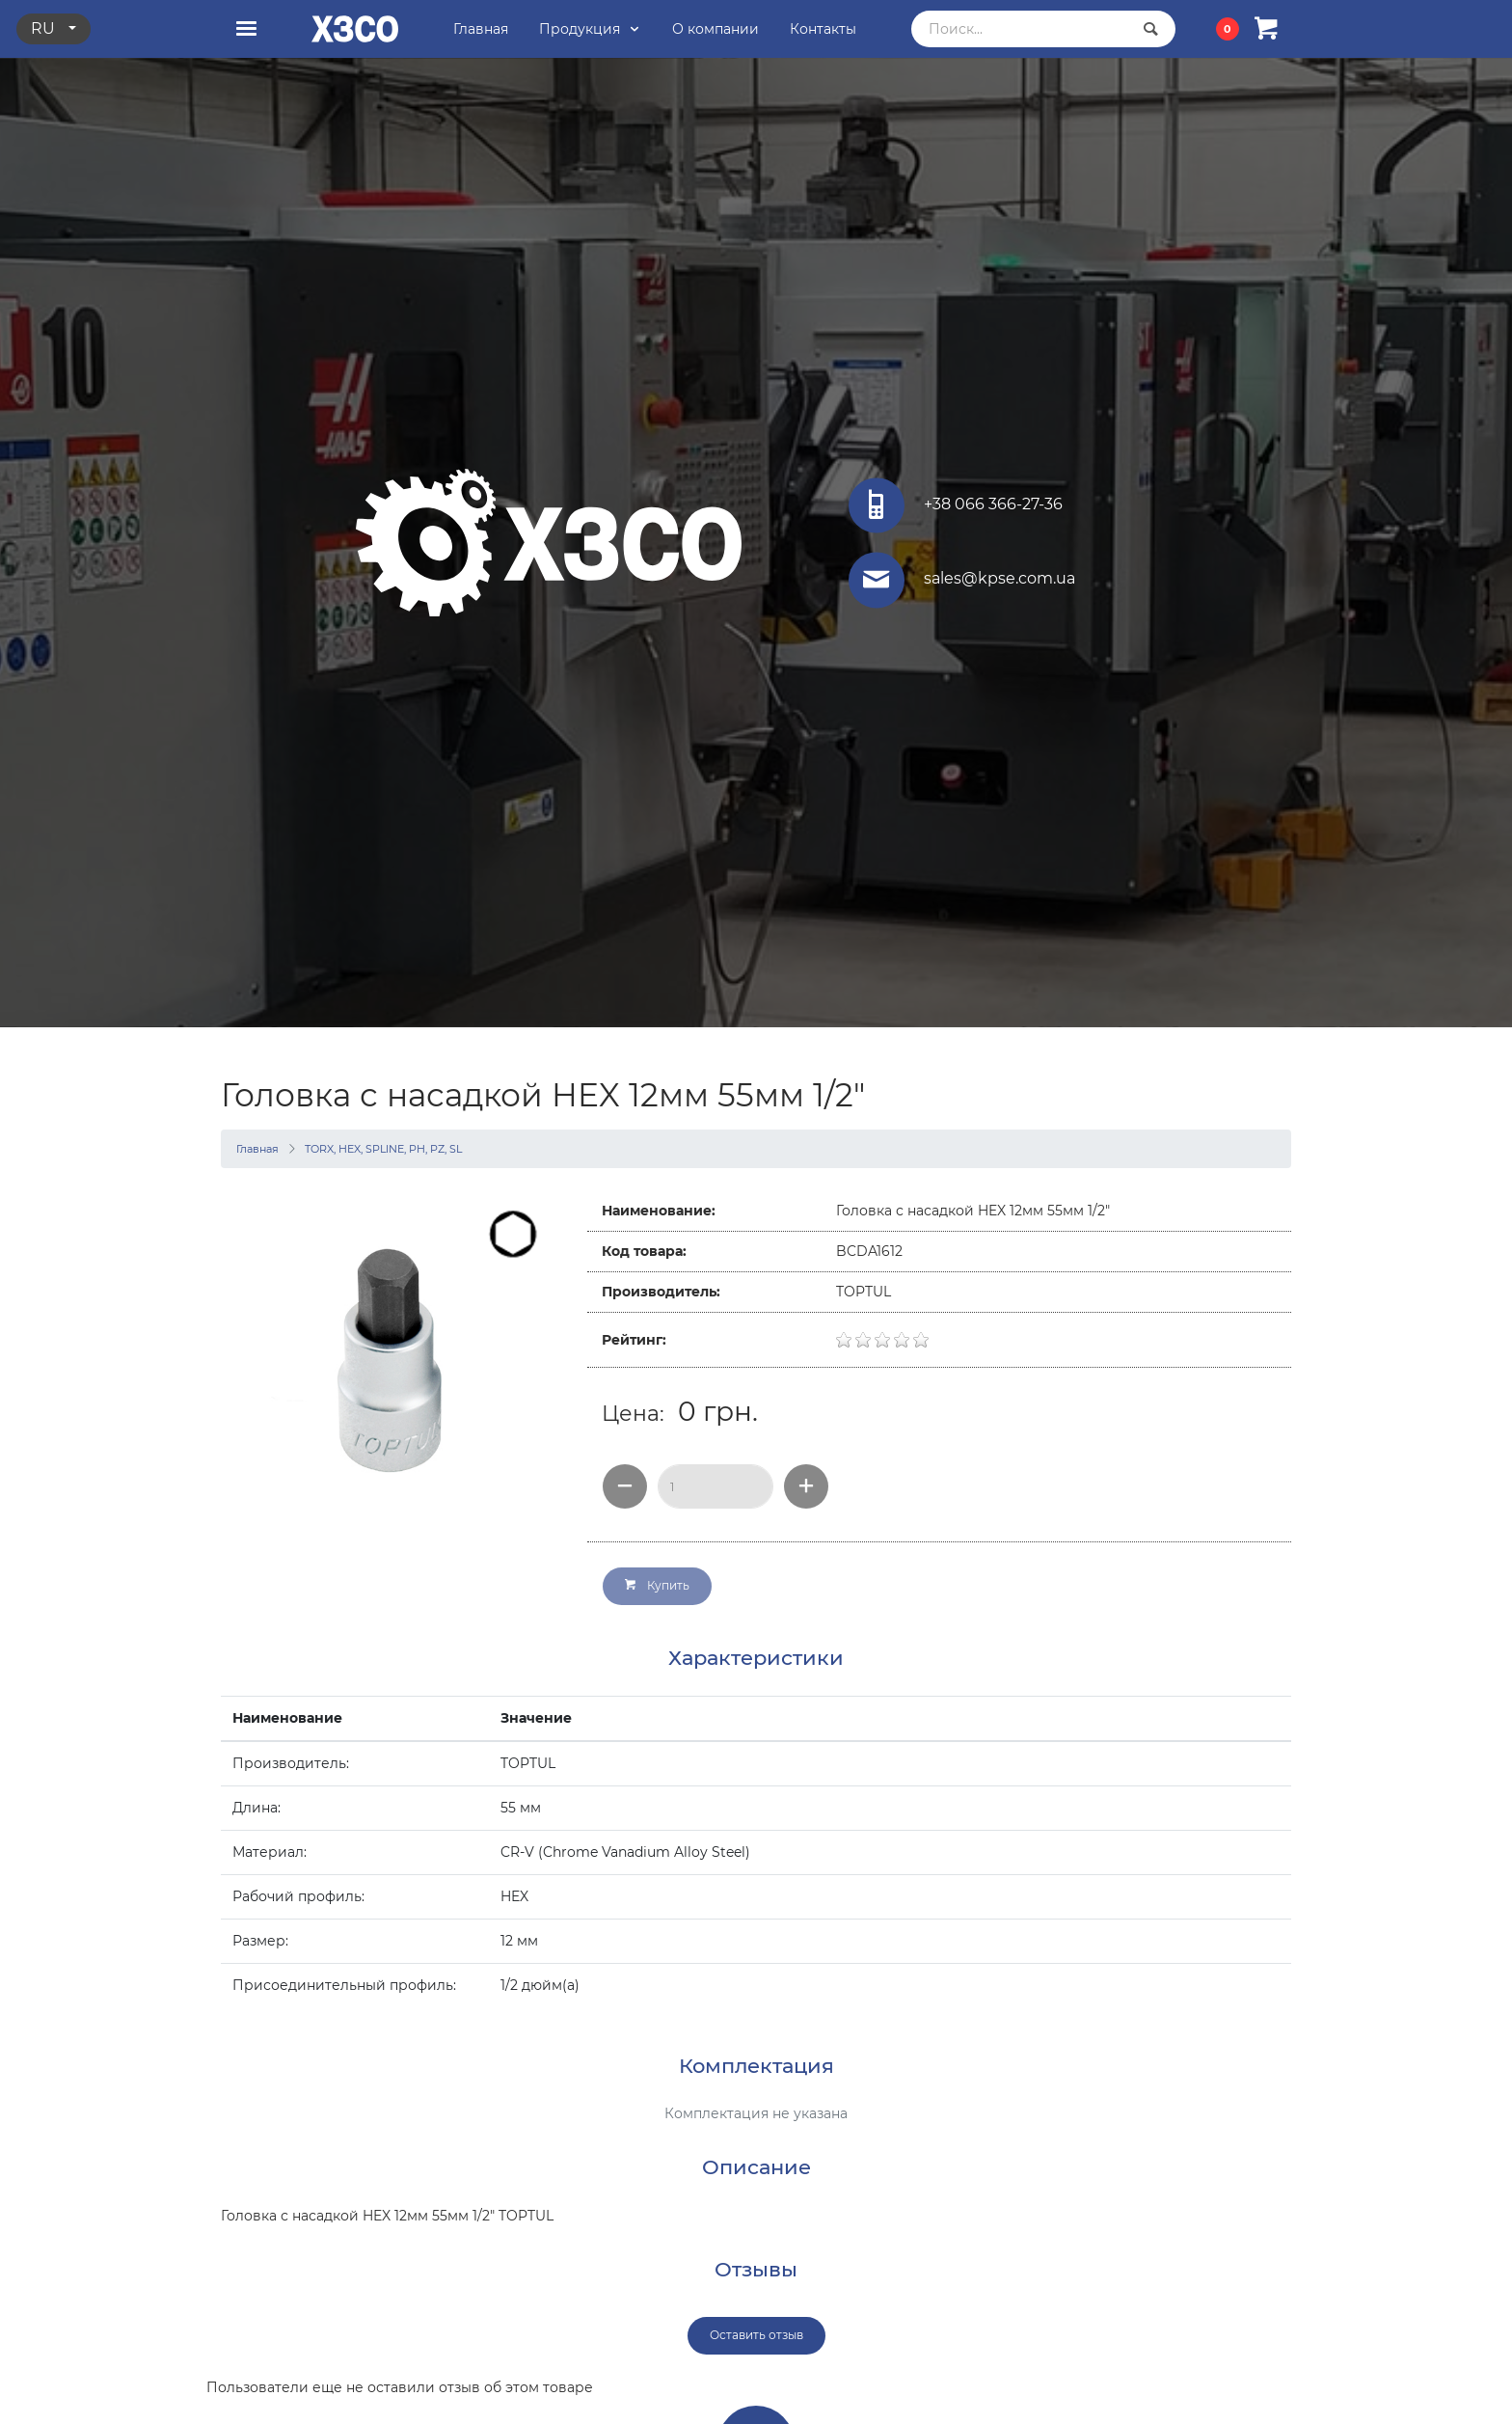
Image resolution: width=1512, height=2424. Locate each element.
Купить (657, 1585)
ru (45, 28)
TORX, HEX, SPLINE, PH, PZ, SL (383, 1149)
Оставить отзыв (756, 2335)
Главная (257, 1149)
